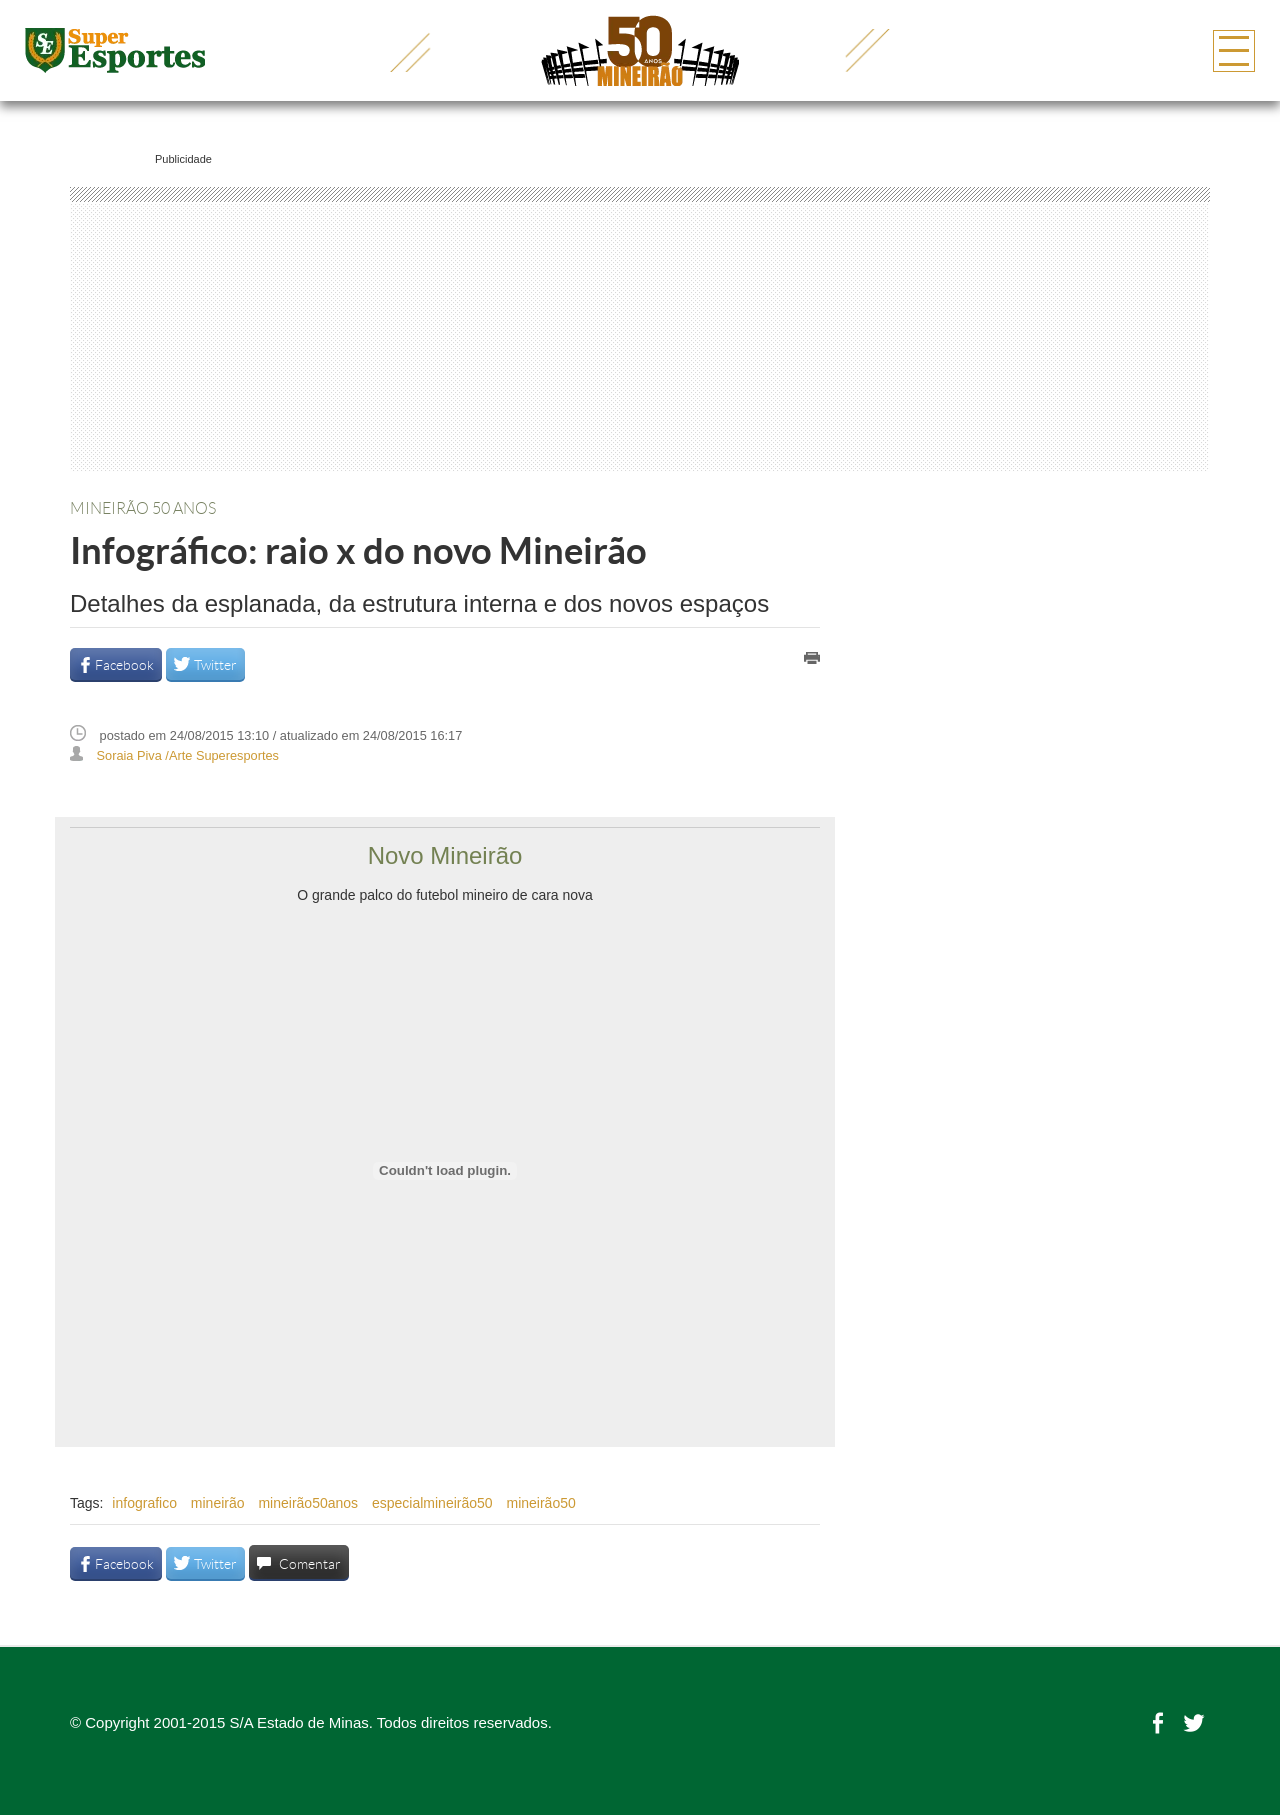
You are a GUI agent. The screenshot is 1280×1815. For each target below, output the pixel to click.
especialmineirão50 (432, 1503)
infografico (144, 1503)
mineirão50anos (308, 1503)
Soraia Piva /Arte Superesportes (188, 755)
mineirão (218, 1503)
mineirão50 (540, 1503)
